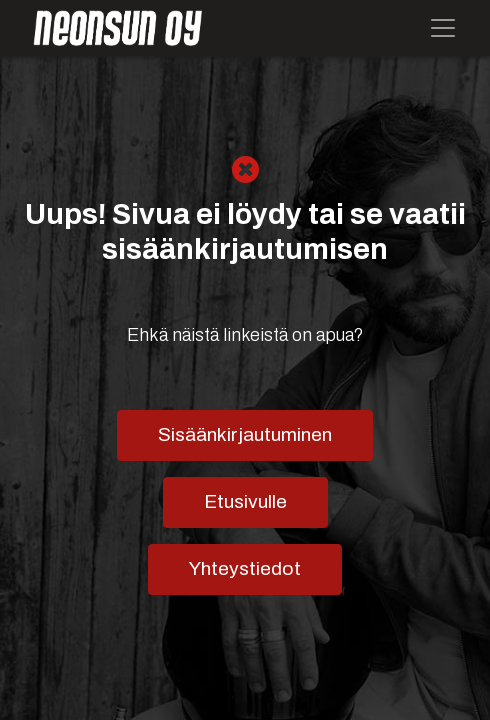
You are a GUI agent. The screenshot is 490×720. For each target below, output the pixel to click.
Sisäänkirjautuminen (245, 434)
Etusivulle (245, 501)
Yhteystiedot (245, 568)
